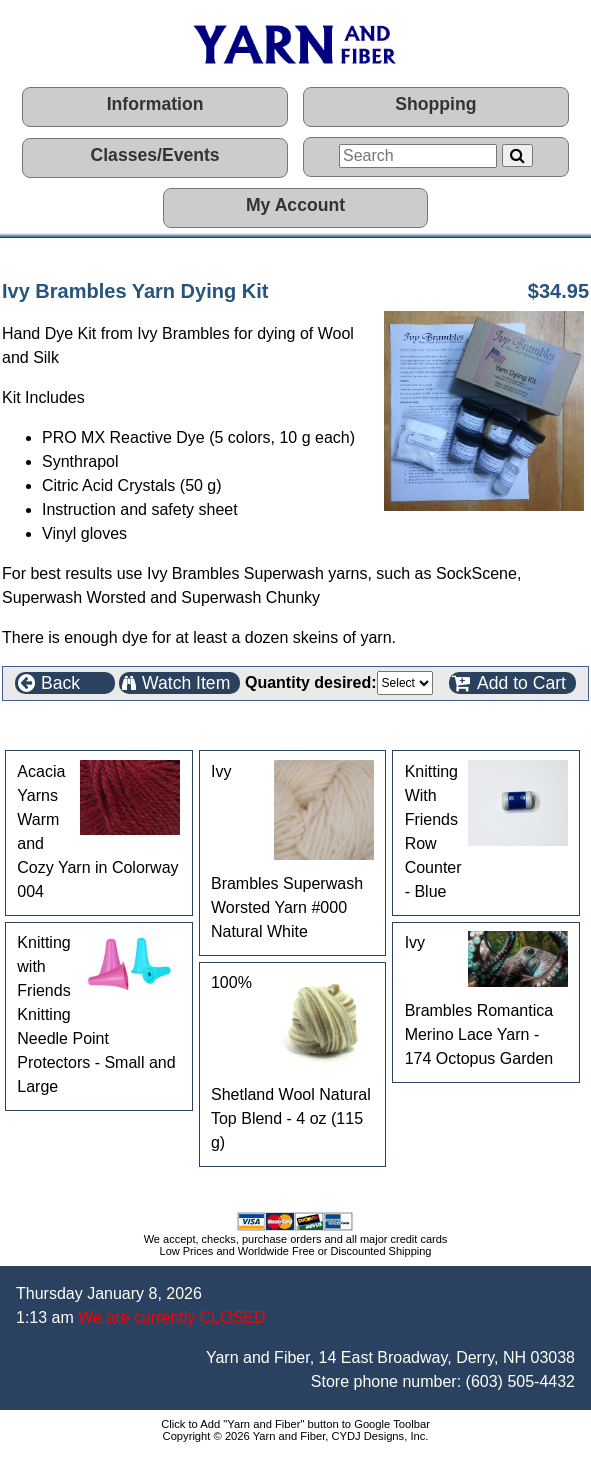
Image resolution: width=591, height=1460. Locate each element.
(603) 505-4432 (520, 1381)
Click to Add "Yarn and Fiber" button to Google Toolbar (295, 1424)
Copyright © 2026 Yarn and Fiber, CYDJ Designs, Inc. (296, 1436)
